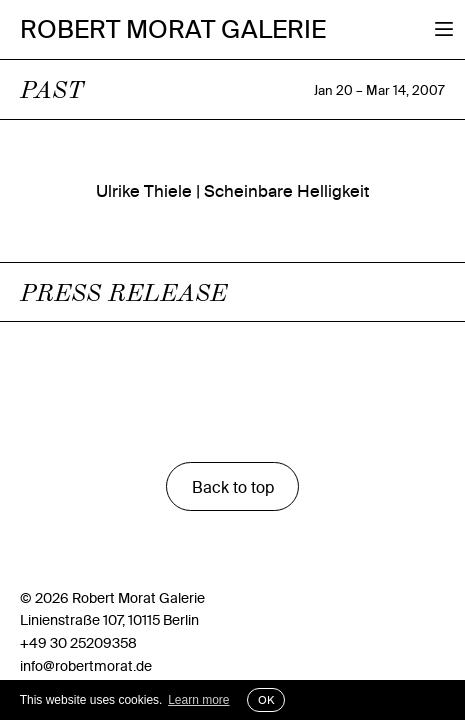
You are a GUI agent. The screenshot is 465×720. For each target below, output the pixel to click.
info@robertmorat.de (86, 666)
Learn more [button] (198, 700)
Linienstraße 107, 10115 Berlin (109, 620)
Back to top (233, 487)
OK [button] (266, 700)
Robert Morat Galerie (173, 29)
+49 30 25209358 (78, 643)
